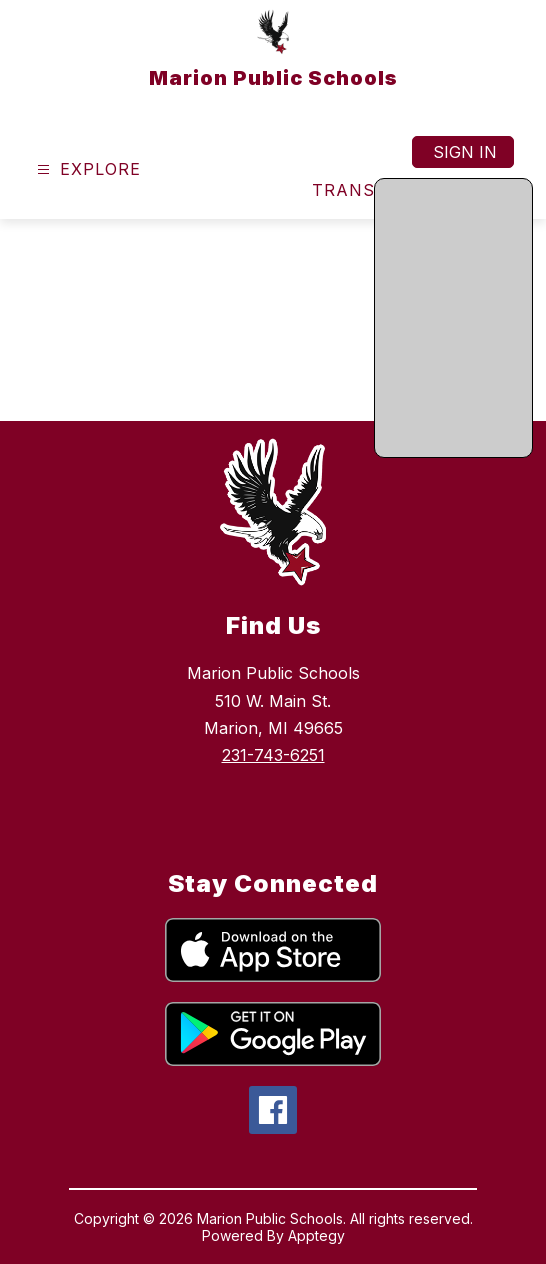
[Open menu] (86, 169)
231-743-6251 (273, 755)
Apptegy (316, 1235)
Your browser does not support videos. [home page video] (273, 320)
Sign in (465, 152)
